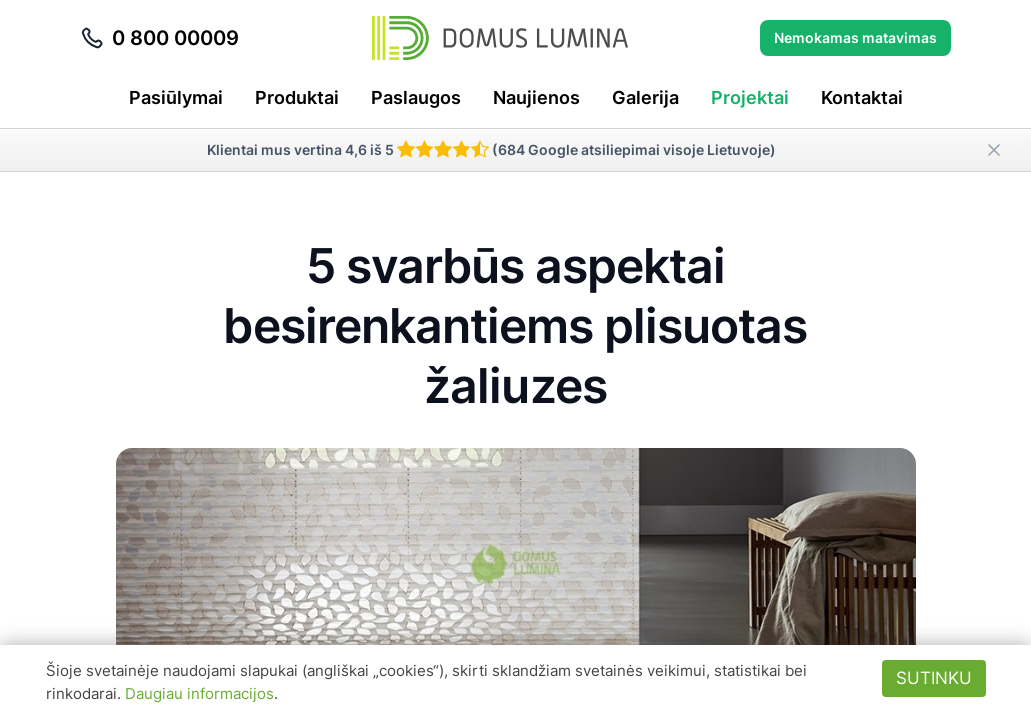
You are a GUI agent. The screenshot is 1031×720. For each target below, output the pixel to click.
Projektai (750, 97)
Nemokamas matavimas (855, 37)
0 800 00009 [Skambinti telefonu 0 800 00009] (159, 38)
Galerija (645, 97)
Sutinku (934, 678)
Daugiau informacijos (199, 693)
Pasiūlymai (176, 97)
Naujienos (536, 97)
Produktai (297, 97)
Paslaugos (416, 97)
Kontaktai (862, 97)
